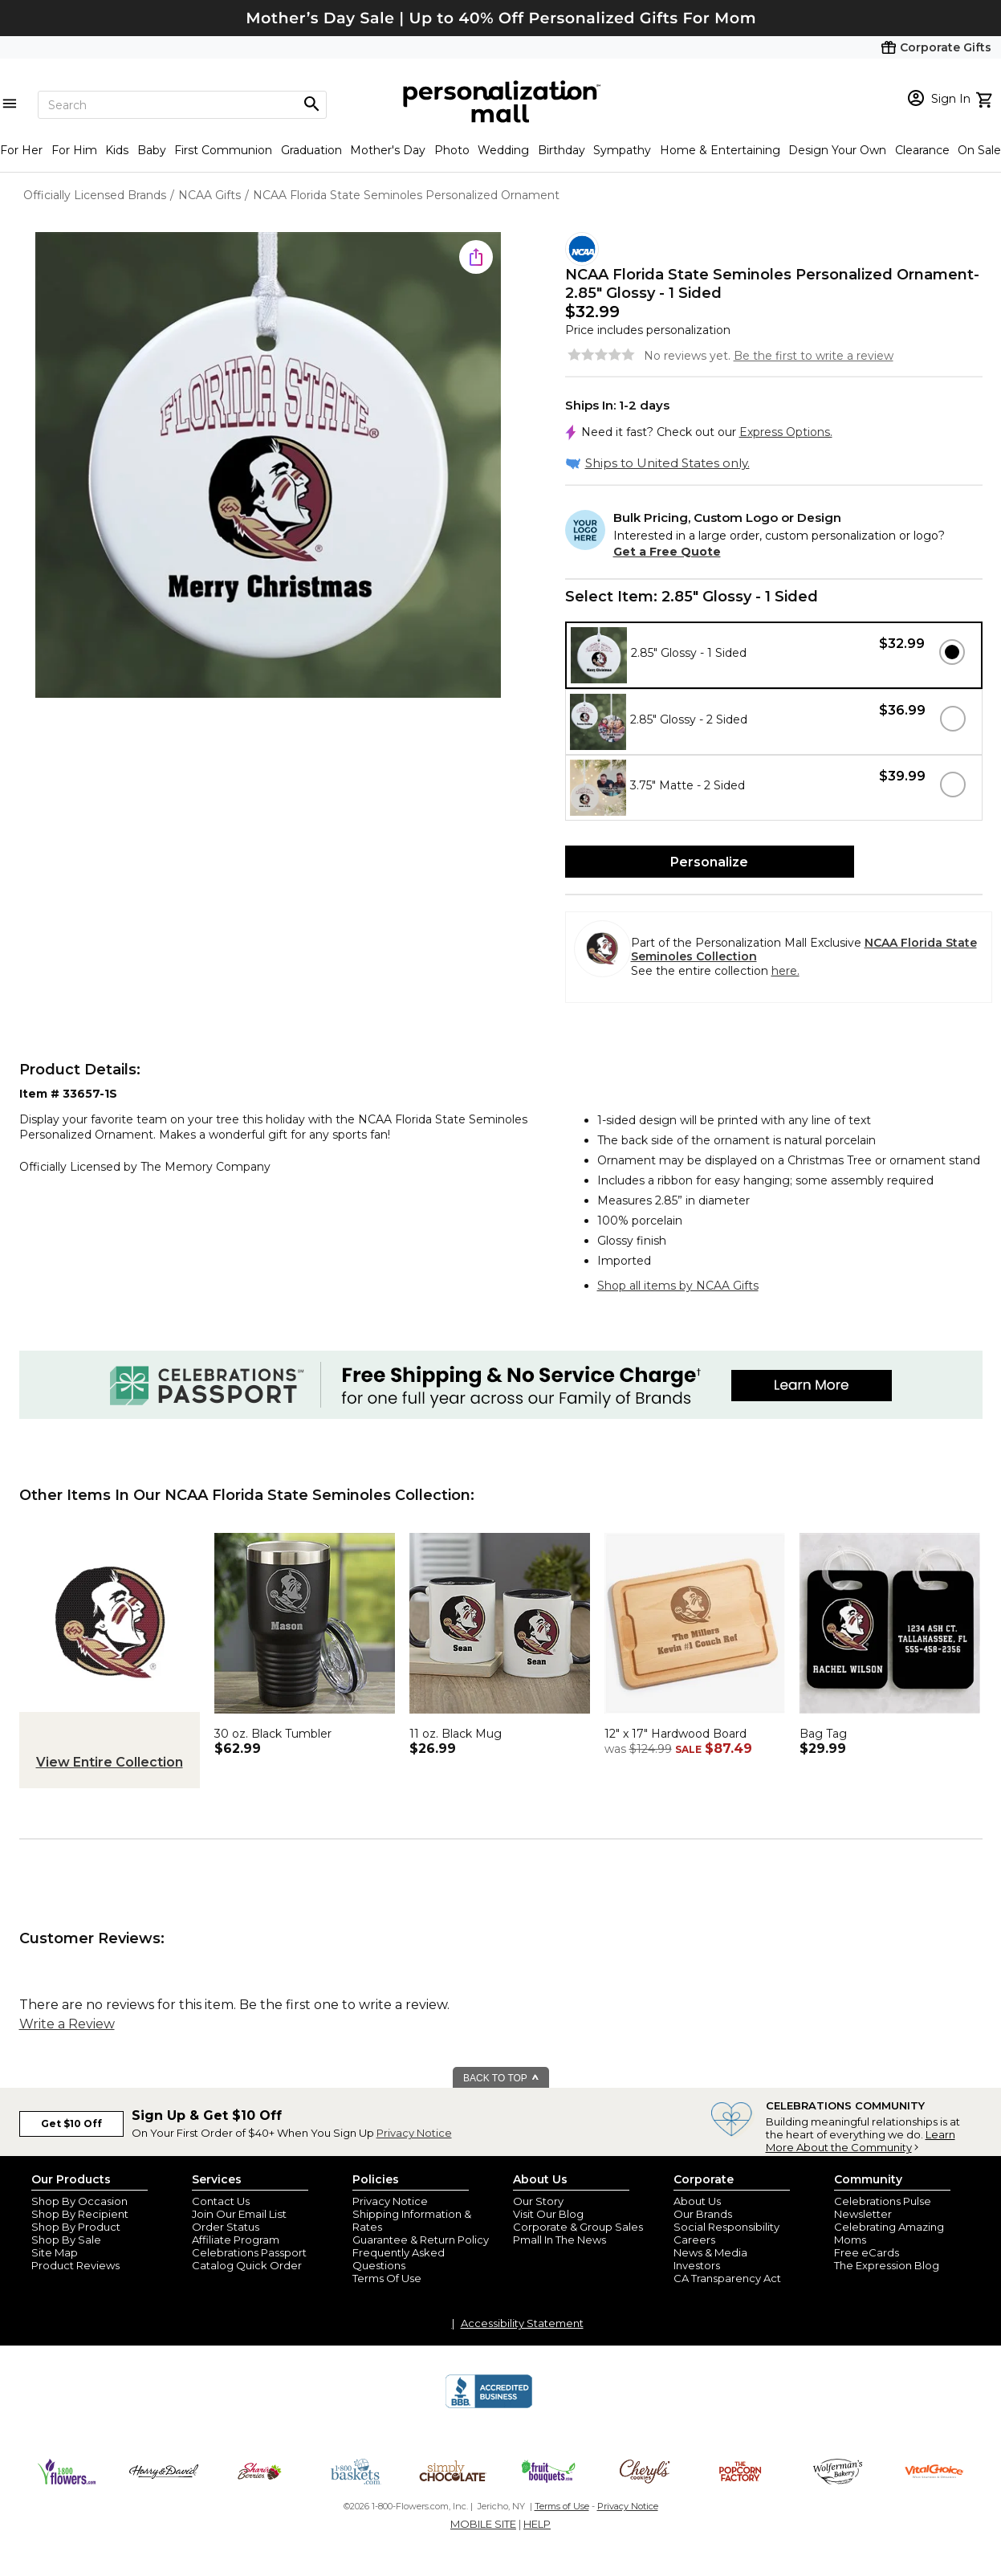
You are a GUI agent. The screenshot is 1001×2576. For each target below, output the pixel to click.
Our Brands (702, 2213)
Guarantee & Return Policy (420, 2239)
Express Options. (785, 432)
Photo (452, 150)
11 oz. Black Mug (455, 1733)
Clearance (922, 150)
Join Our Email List (239, 2213)
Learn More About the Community (860, 2141)
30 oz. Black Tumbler (273, 1733)
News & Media (710, 2252)
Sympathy (622, 150)
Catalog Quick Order (247, 2265)
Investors (696, 2265)
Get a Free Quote (667, 551)
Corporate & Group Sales (578, 2226)
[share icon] (476, 257)
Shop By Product (75, 2226)
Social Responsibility (726, 2226)
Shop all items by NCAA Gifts (678, 1285)
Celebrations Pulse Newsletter (882, 2207)
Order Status (225, 2226)
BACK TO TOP (501, 2078)
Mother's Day (387, 150)
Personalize (709, 862)
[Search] (182, 105)
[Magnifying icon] (311, 104)
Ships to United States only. (667, 463)
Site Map (54, 2252)
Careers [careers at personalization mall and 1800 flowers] (694, 2239)
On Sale (979, 150)
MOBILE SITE (483, 2523)
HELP (537, 2523)
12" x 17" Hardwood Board (675, 1733)
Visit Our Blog (548, 2213)
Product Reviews (75, 2265)
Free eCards (866, 2252)
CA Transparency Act (727, 2278)
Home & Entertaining (720, 150)
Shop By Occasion (79, 2201)
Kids (116, 150)
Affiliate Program (235, 2239)
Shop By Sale (66, 2239)
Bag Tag (823, 1733)
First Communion (223, 150)
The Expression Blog (886, 2265)
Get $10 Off (71, 2123)
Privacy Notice (414, 2132)
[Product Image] (268, 466)
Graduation (311, 150)
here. (785, 971)
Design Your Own (837, 150)
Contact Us (221, 2201)
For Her (21, 150)
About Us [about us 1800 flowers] (697, 2201)
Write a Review (67, 2024)
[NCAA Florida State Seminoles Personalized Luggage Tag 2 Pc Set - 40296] (890, 1717)
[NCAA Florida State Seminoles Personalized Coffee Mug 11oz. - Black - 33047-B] (499, 1717)
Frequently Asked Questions (398, 2259)
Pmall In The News (559, 2239)
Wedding (503, 150)
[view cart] (986, 98)
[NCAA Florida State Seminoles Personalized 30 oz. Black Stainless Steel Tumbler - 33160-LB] (304, 1717)
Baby (151, 150)
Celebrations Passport (249, 2252)
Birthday (561, 150)
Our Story (538, 2201)
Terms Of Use (386, 2278)
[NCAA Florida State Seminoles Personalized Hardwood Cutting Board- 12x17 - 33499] (694, 1717)
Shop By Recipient (79, 2213)
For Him (74, 150)
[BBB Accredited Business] (489, 2405)
